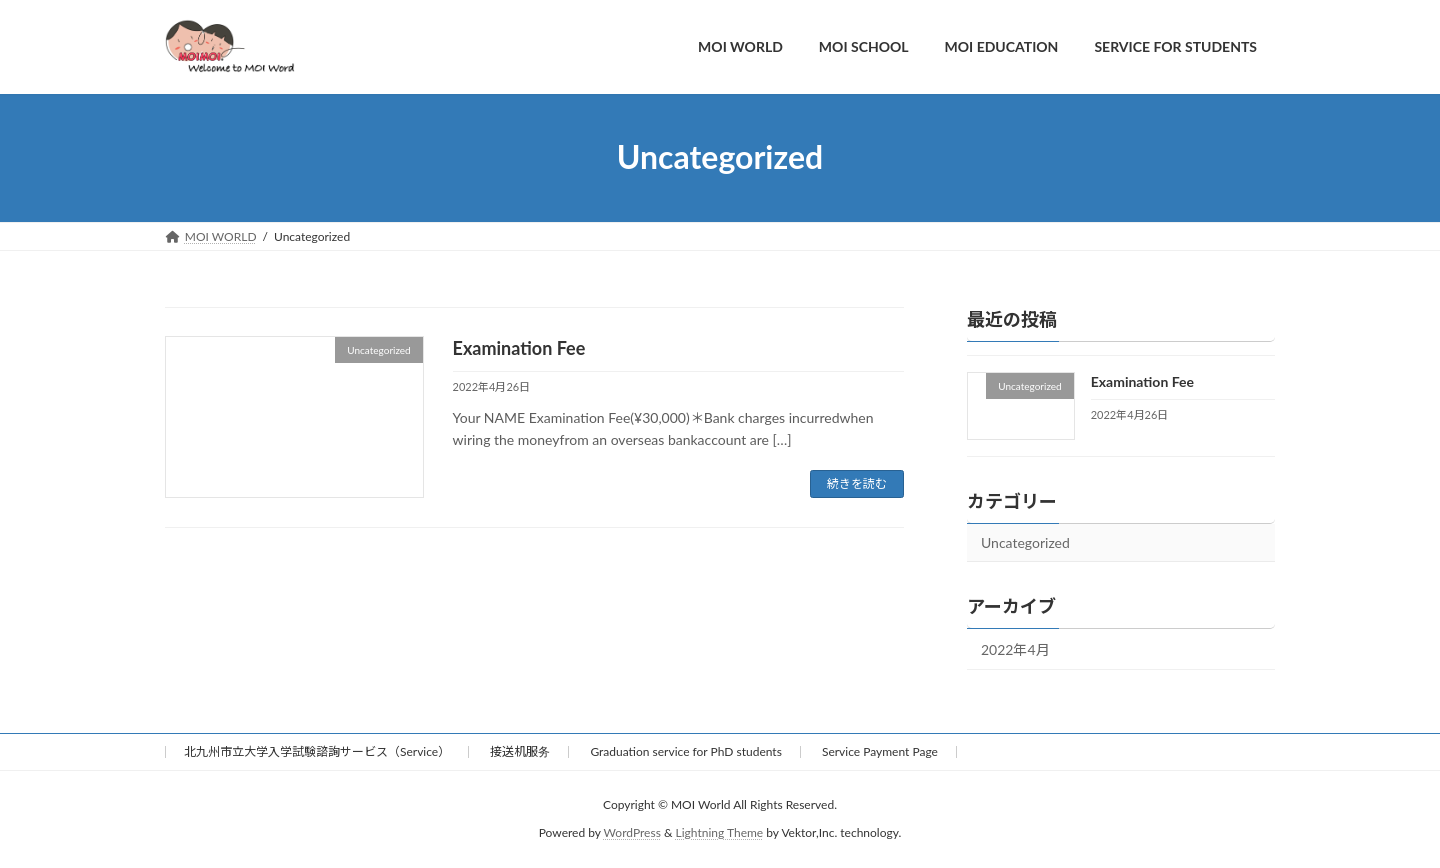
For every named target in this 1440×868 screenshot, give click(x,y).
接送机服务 (520, 751)
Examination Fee (519, 348)
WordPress (632, 833)
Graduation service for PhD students (685, 751)
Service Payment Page (880, 751)
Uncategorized (1025, 542)
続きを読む (857, 483)
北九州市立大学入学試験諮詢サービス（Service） (317, 751)
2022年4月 (1015, 649)
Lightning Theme (720, 833)
